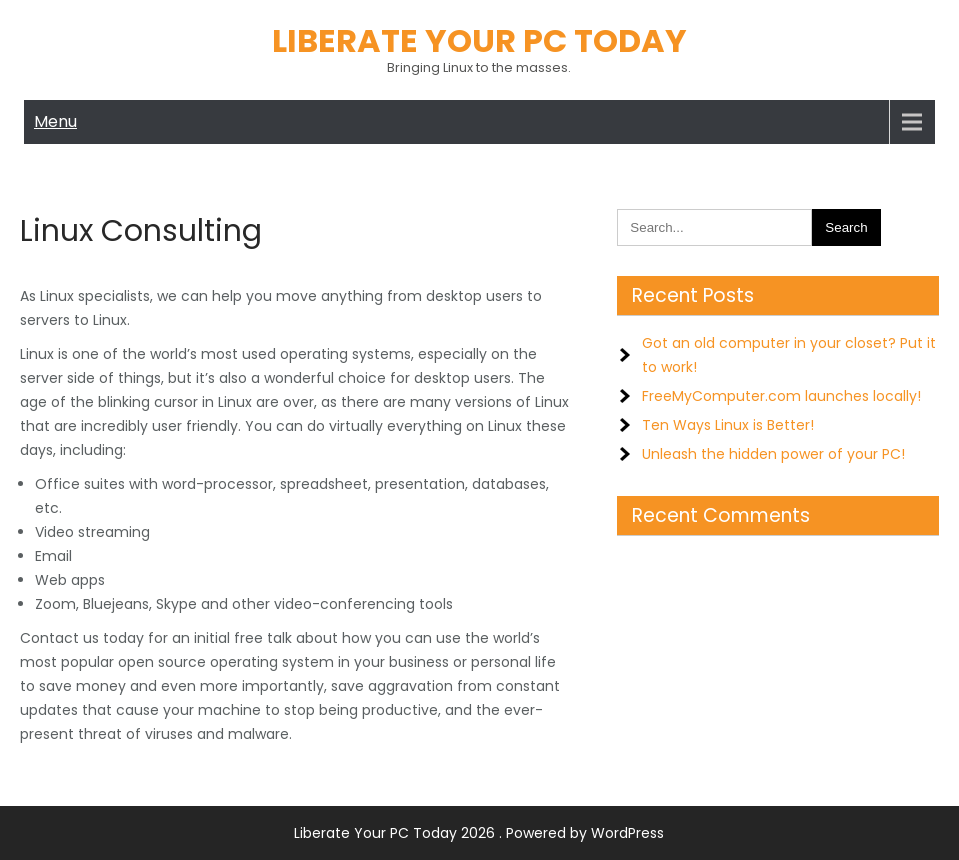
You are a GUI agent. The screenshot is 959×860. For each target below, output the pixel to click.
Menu (55, 121)
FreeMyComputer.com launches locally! (781, 396)
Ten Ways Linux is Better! (728, 425)
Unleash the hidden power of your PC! (773, 454)
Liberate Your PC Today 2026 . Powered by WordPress (479, 833)
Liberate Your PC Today (479, 40)
